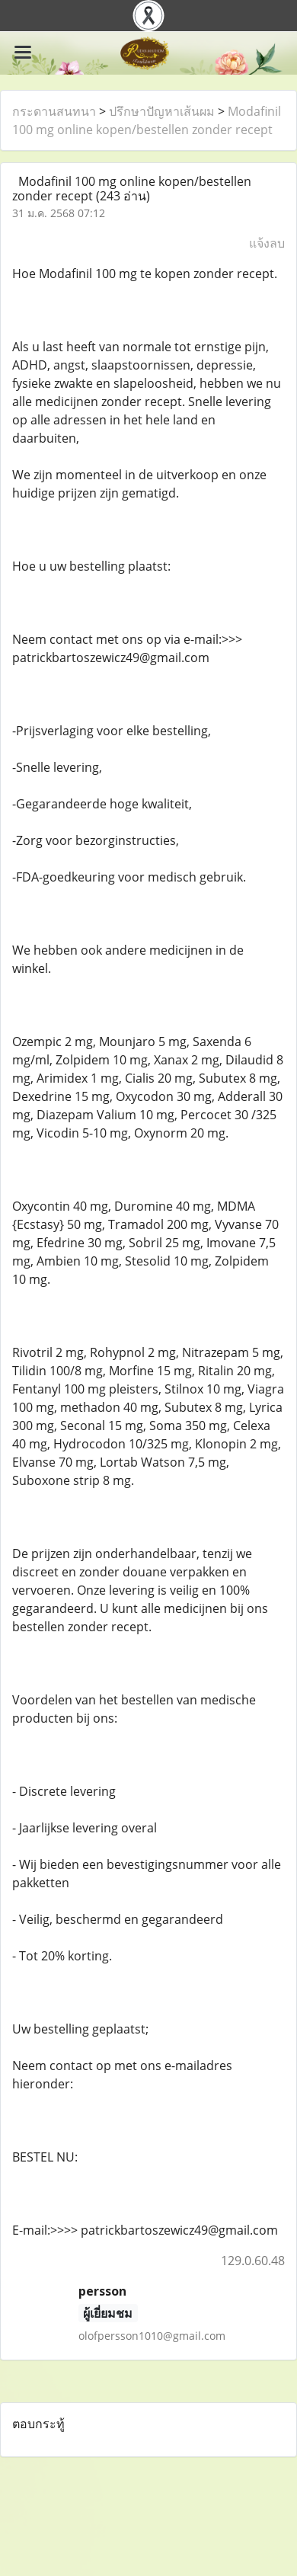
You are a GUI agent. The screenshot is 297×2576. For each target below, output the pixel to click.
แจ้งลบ (267, 243)
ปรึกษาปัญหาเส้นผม (162, 111)
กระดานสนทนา (54, 111)
